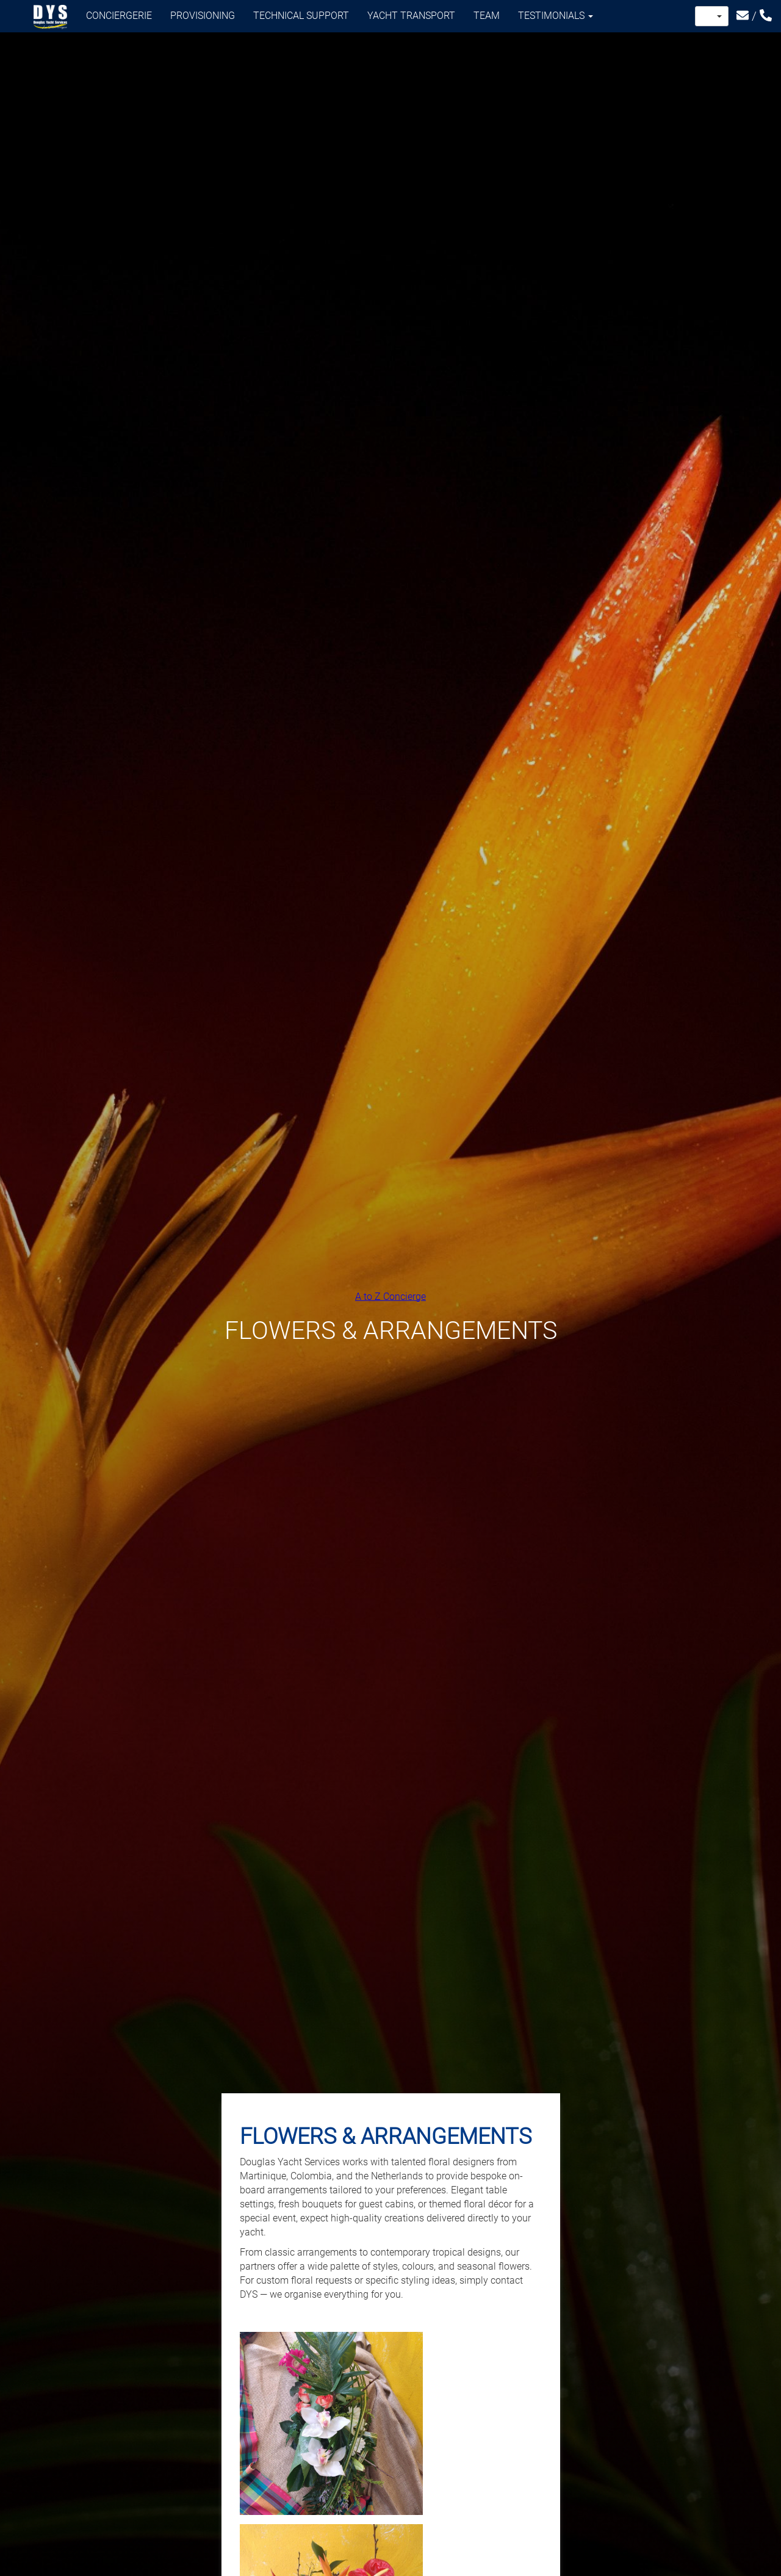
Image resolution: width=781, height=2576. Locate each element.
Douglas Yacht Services (51, 17)
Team (486, 15)
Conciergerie (119, 15)
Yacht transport (411, 15)
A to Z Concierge (390, 1296)
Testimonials (555, 15)
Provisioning (202, 15)
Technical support (301, 15)
